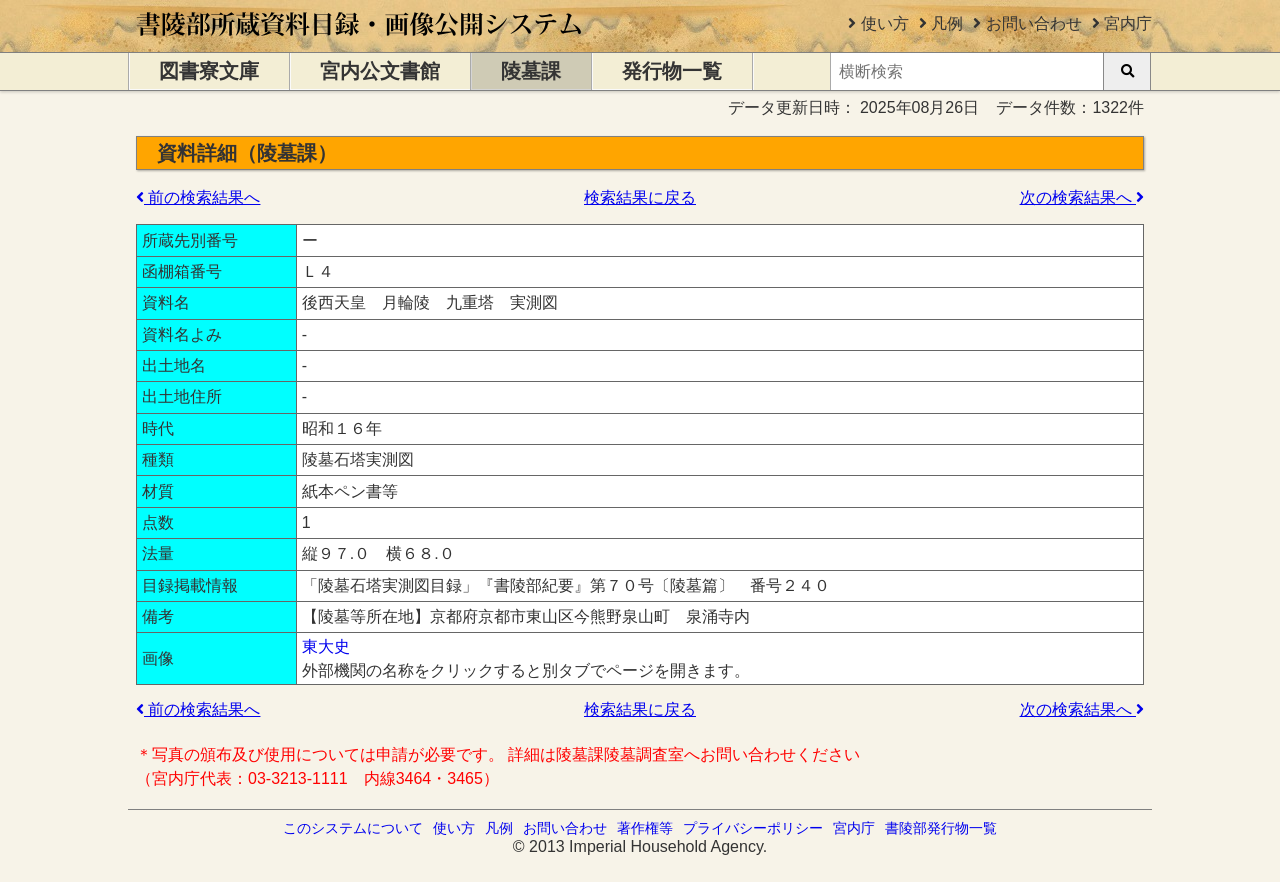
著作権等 (645, 828)
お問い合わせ (1034, 23)
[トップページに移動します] (360, 42)
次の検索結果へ (1082, 197)
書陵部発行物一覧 (941, 828)
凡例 (947, 23)
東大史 (326, 646)
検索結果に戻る (640, 197)
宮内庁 (1128, 23)
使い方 (885, 23)
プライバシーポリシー (753, 828)
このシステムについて (353, 828)
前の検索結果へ (198, 197)
